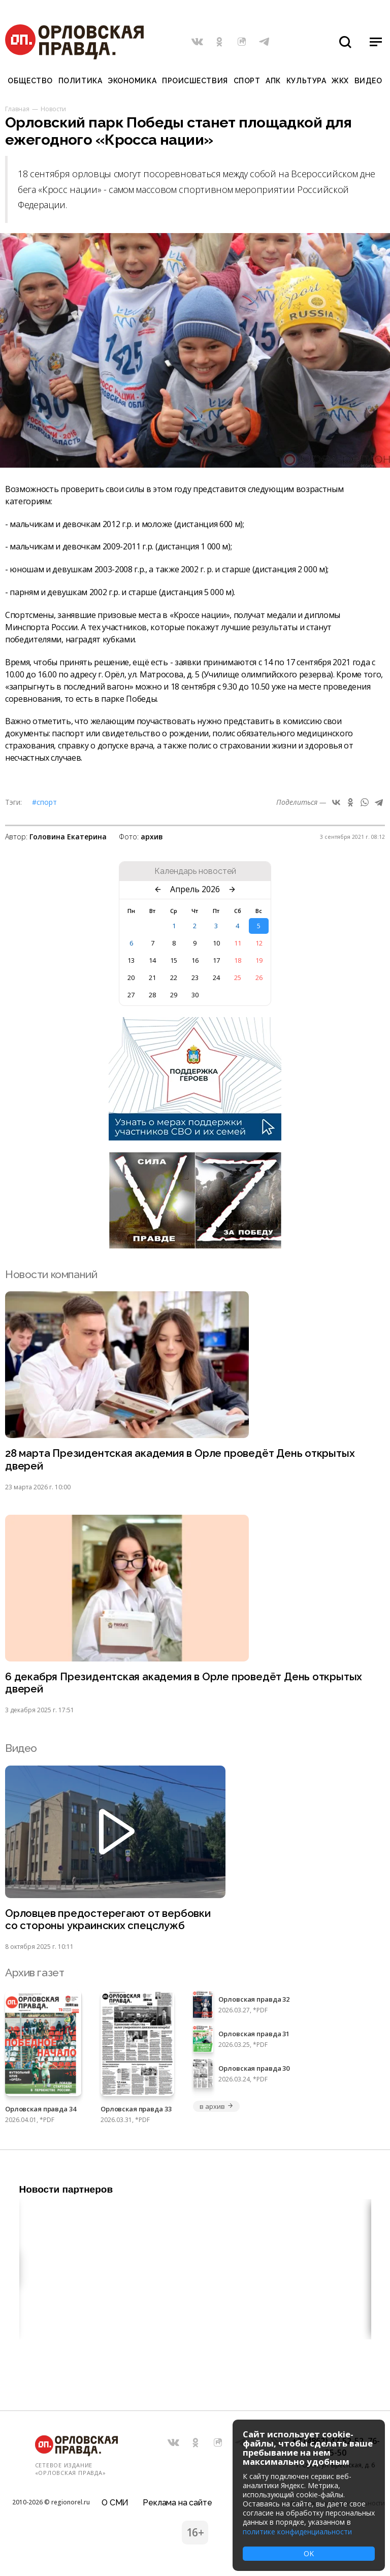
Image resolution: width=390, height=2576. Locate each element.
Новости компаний (51, 1274)
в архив (216, 2107)
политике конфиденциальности (297, 2531)
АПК (273, 81)
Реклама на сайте (177, 2501)
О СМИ (115, 2501)
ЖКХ (340, 81)
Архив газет (34, 1974)
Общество (30, 81)
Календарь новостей (195, 871)
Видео (368, 81)
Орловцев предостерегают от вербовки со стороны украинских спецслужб (109, 1921)
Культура (306, 81)
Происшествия (195, 81)
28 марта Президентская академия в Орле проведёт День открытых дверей (182, 1460)
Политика (80, 81)
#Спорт (44, 802)
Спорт (247, 81)
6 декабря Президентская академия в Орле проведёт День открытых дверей (185, 1684)
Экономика (132, 81)
